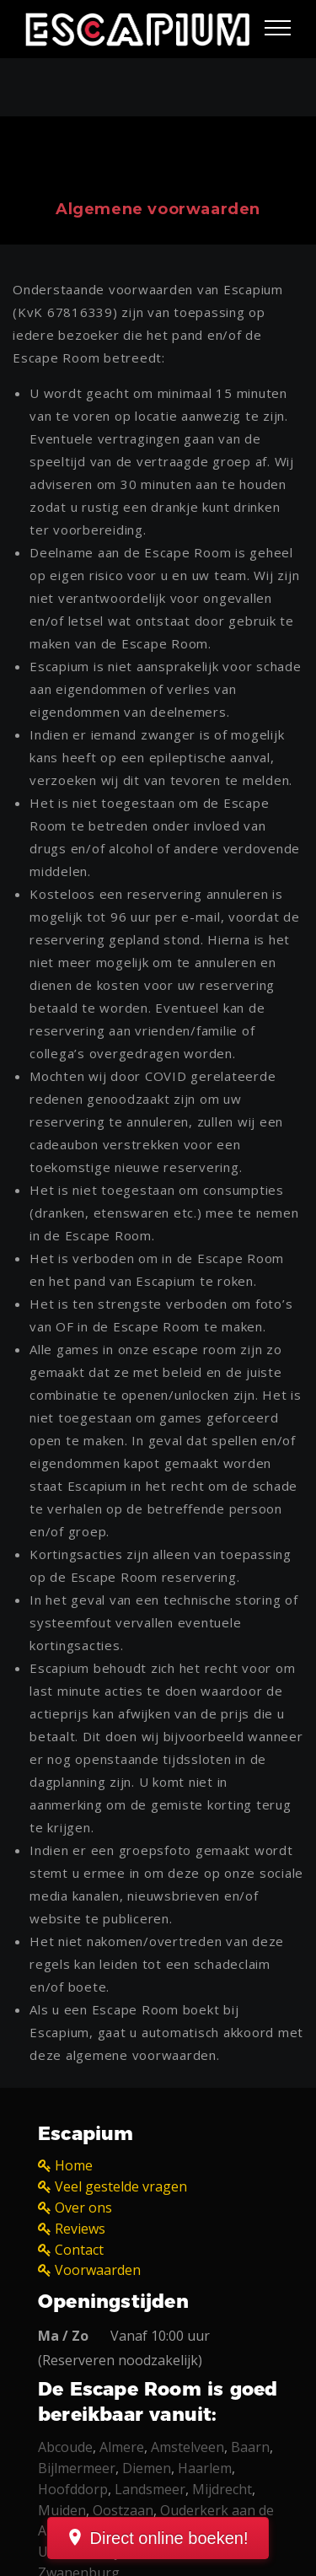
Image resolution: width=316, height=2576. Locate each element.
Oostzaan (123, 2510)
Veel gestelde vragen (121, 2186)
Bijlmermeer (76, 2468)
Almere (121, 2447)
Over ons (83, 2207)
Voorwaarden (98, 2270)
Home (74, 2165)
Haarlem (205, 2468)
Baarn (250, 2447)
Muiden (62, 2510)
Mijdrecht (222, 2489)
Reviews (80, 2228)
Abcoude (65, 2447)
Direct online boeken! (169, 2538)
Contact (79, 2249)
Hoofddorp (73, 2489)
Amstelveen (187, 2447)
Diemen (146, 2468)
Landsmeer (150, 2489)
